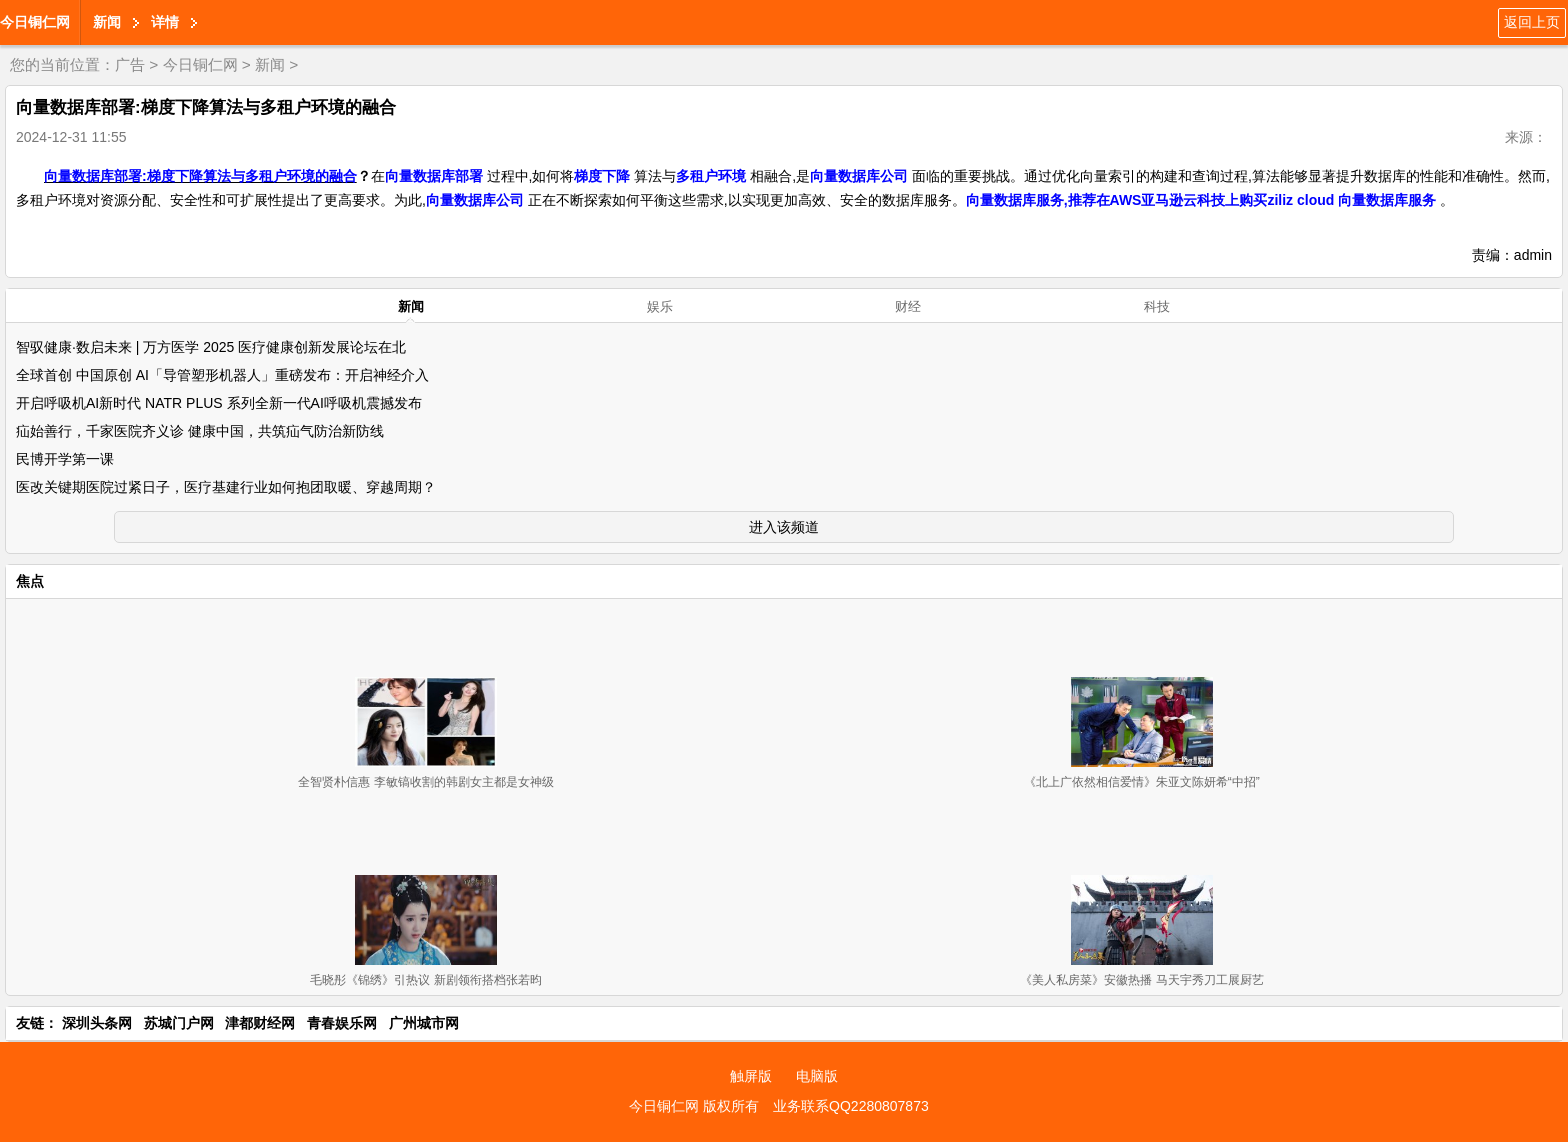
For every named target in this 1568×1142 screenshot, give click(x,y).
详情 (165, 22)
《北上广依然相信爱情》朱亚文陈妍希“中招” (1142, 782)
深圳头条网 (97, 1023)
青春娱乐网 (342, 1023)
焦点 (30, 581)
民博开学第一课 (65, 459)
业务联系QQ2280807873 (851, 1106)
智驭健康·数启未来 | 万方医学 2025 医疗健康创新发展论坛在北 (211, 347)
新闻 (107, 22)
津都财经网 (260, 1023)
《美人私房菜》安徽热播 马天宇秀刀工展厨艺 (1141, 980)
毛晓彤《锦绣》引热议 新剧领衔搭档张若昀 (425, 980)
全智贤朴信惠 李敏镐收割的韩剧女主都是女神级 (425, 782)
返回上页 (1532, 22)
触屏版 (751, 1076)
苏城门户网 (179, 1023)
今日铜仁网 (35, 22)
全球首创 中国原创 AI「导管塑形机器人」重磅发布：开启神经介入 (222, 375)
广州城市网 (424, 1023)
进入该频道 (784, 527)
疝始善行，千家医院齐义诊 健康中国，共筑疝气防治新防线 (200, 431)
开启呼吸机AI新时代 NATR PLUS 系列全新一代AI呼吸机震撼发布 (219, 403)
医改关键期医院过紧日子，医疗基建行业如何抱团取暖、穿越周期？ (226, 487)
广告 (130, 64)
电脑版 (817, 1076)
